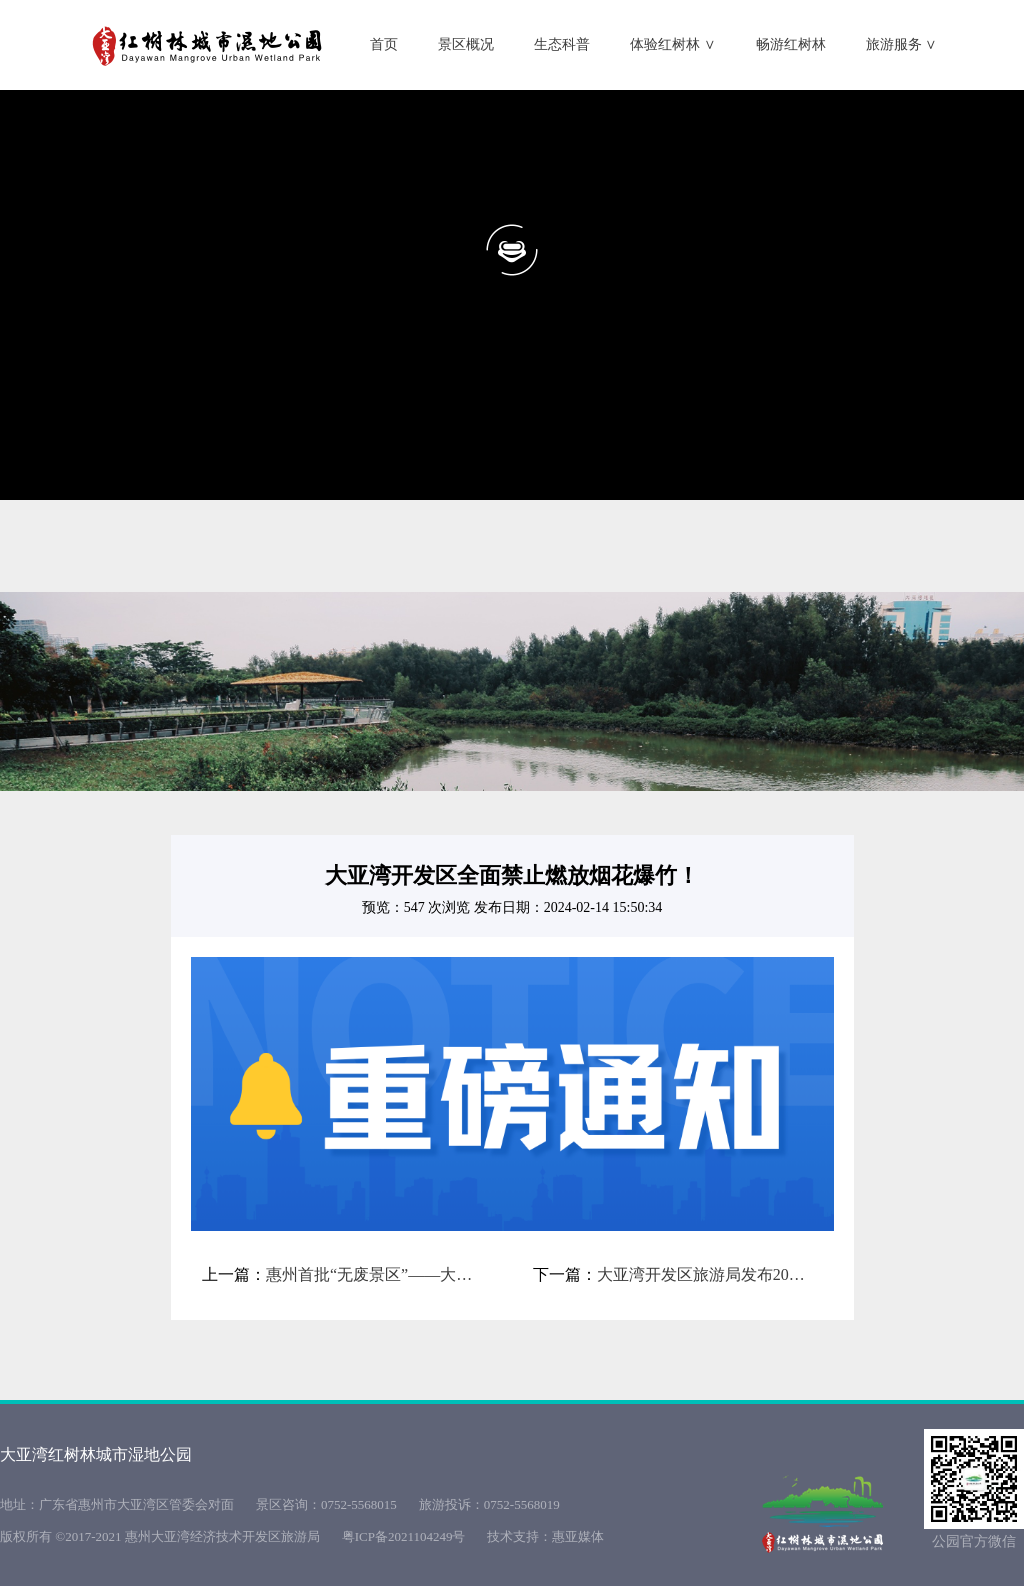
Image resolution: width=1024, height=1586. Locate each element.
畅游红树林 (791, 44)
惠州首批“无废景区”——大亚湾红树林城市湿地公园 (373, 1274)
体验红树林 (673, 44)
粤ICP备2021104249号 (404, 1536)
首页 (384, 44)
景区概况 (466, 44)
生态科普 (562, 44)
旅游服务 (902, 44)
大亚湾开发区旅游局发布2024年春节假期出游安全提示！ (704, 1274)
